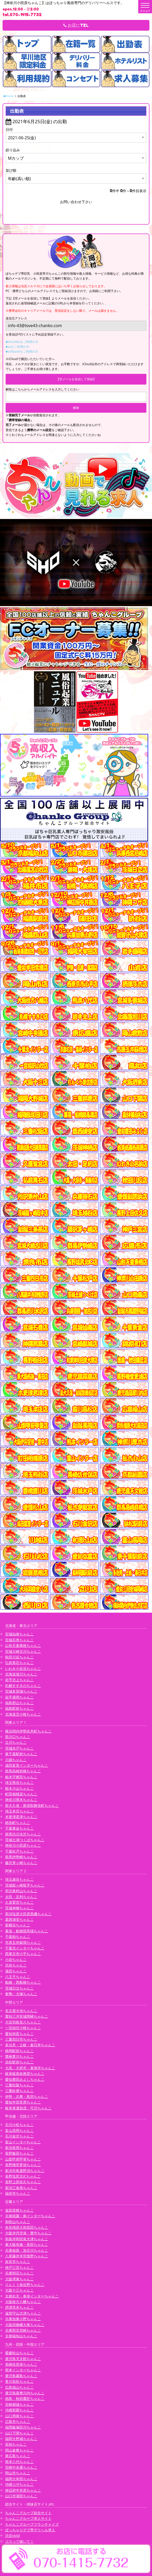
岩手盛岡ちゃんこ (19, 1697)
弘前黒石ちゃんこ (19, 1662)
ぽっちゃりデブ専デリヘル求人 (30, 2529)
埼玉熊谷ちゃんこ (19, 1782)
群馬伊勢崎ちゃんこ (21, 1856)
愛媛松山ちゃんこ (19, 2352)
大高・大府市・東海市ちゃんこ (30, 2067)
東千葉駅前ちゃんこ (21, 1753)
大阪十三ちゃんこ (19, 2290)
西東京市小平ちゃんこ (23, 1953)
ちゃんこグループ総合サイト (28, 2512)
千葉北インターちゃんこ (24, 1948)
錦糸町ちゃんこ (17, 1822)
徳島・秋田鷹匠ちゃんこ (24, 2398)
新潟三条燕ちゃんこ (21, 2187)
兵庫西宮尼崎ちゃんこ (23, 2330)
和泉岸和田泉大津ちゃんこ (26, 2238)
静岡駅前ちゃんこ (19, 2050)
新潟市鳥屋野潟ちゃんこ (24, 2170)
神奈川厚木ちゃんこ (21, 1799)
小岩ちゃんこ (16, 1959)
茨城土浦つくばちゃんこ (24, 1839)
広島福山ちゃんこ (19, 2387)
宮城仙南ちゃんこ (19, 1634)
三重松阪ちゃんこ (19, 2085)
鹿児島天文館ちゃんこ (23, 2358)
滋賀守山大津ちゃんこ (23, 2313)
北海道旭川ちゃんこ (21, 1674)
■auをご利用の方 (17, 346)
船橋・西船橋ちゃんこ (23, 1982)
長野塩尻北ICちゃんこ (23, 2176)
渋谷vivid (12, 2535)
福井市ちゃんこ (17, 2193)
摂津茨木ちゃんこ (19, 2307)
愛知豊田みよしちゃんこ (24, 2079)
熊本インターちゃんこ (23, 2369)
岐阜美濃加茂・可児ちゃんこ (28, 2108)
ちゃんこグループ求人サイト (28, 2518)
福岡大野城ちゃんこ (21, 2438)
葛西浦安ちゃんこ (19, 1919)
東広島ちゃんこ (17, 2455)
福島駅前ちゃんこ (19, 1708)
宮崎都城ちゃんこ (19, 2404)
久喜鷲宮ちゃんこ (19, 1902)
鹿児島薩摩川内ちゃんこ (24, 2392)
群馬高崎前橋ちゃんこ (23, 1771)
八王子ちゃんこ (17, 1976)
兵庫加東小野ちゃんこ (23, 2318)
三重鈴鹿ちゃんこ (19, 2090)
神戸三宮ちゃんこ (19, 2267)
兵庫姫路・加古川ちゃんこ (26, 2250)
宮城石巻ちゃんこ (19, 1639)
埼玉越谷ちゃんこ (19, 1879)
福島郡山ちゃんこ (19, 1702)
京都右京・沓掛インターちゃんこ (32, 2296)
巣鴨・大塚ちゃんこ (21, 1993)
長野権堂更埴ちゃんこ (23, 2164)
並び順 (11, 170)
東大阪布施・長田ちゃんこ (26, 2244)
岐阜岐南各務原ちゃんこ (24, 2073)
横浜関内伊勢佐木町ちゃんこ (28, 1731)
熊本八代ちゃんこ (19, 2461)
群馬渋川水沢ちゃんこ (23, 1834)
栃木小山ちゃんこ (19, 1788)
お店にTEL (76, 25)
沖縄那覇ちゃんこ (19, 2410)
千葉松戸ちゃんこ (19, 1851)
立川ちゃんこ (16, 1742)
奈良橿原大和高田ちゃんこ (26, 2227)
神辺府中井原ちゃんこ (23, 2490)
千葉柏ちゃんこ (17, 1936)
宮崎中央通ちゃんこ (21, 2467)
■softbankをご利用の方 (22, 351)
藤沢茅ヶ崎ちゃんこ (21, 1862)
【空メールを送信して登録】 (76, 379)
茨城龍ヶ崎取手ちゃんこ (24, 1885)
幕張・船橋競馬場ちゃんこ (26, 1930)
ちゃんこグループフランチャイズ (32, 2524)
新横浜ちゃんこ (17, 1925)
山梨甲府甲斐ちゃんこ (23, 2159)
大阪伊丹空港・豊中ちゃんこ (28, 2233)
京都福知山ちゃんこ (21, 2336)
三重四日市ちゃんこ (21, 2039)
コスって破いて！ (19, 2541)
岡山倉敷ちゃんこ (19, 2450)
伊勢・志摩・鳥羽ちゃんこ (26, 2096)
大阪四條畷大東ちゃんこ (24, 2324)
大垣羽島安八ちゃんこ (23, 2022)
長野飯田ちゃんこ (19, 2153)
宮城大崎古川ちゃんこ (23, 1651)
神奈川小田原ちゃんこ (23, 1845)
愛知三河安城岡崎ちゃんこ (26, 2016)
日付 (9, 129)
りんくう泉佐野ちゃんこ (24, 2284)
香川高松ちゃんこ (19, 2381)
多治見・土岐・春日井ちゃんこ (30, 2044)
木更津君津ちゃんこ (21, 1816)
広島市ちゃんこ (17, 2421)
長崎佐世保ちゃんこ (21, 2364)
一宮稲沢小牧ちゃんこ (23, 2027)
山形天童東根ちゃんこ (23, 1645)
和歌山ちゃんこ (17, 2221)
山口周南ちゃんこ (19, 2415)
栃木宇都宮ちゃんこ (21, 1776)
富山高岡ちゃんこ (19, 2130)
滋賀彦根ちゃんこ (19, 2210)
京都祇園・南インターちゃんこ (30, 2215)
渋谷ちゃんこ (16, 1965)
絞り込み (13, 149)
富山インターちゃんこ (23, 2142)
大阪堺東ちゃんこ (19, 2279)
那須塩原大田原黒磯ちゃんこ (28, 1913)
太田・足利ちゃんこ (21, 1896)
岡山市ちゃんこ (17, 2472)
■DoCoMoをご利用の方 (22, 342)
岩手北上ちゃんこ (19, 1679)
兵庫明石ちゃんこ (19, 2273)
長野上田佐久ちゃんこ (23, 2181)
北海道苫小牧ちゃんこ (23, 1714)
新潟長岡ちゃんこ (19, 2147)
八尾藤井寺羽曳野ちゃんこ (26, 2256)
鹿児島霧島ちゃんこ (21, 2375)
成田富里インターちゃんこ (26, 1765)
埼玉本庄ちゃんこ (19, 1811)
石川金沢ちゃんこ (19, 2136)
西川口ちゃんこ (17, 1736)
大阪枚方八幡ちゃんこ (23, 2301)
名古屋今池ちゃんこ (21, 2010)
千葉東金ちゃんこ (19, 1828)
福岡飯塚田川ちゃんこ (23, 2427)
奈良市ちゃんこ (17, 2261)
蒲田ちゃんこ (16, 1971)
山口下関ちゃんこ (19, 2433)
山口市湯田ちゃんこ (21, 2495)
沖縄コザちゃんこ (19, 2484)
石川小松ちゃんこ (19, 2124)
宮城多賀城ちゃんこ (21, 1691)
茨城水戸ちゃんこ (19, 1748)
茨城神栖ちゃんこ (19, 1907)
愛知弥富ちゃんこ (19, 2033)
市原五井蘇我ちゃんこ (23, 1942)
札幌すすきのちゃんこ (23, 1685)
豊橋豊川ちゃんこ (19, 2056)
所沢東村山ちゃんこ (21, 1890)
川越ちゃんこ (16, 1759)
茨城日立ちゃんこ (19, 1988)
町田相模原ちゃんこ (21, 1794)
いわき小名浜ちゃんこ (23, 1668)
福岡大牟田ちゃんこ (21, 2478)
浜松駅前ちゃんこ (19, 2062)
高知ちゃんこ (16, 2444)
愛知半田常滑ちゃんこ (23, 2102)
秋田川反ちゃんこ (19, 1657)
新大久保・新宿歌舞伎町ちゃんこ (32, 1805)
